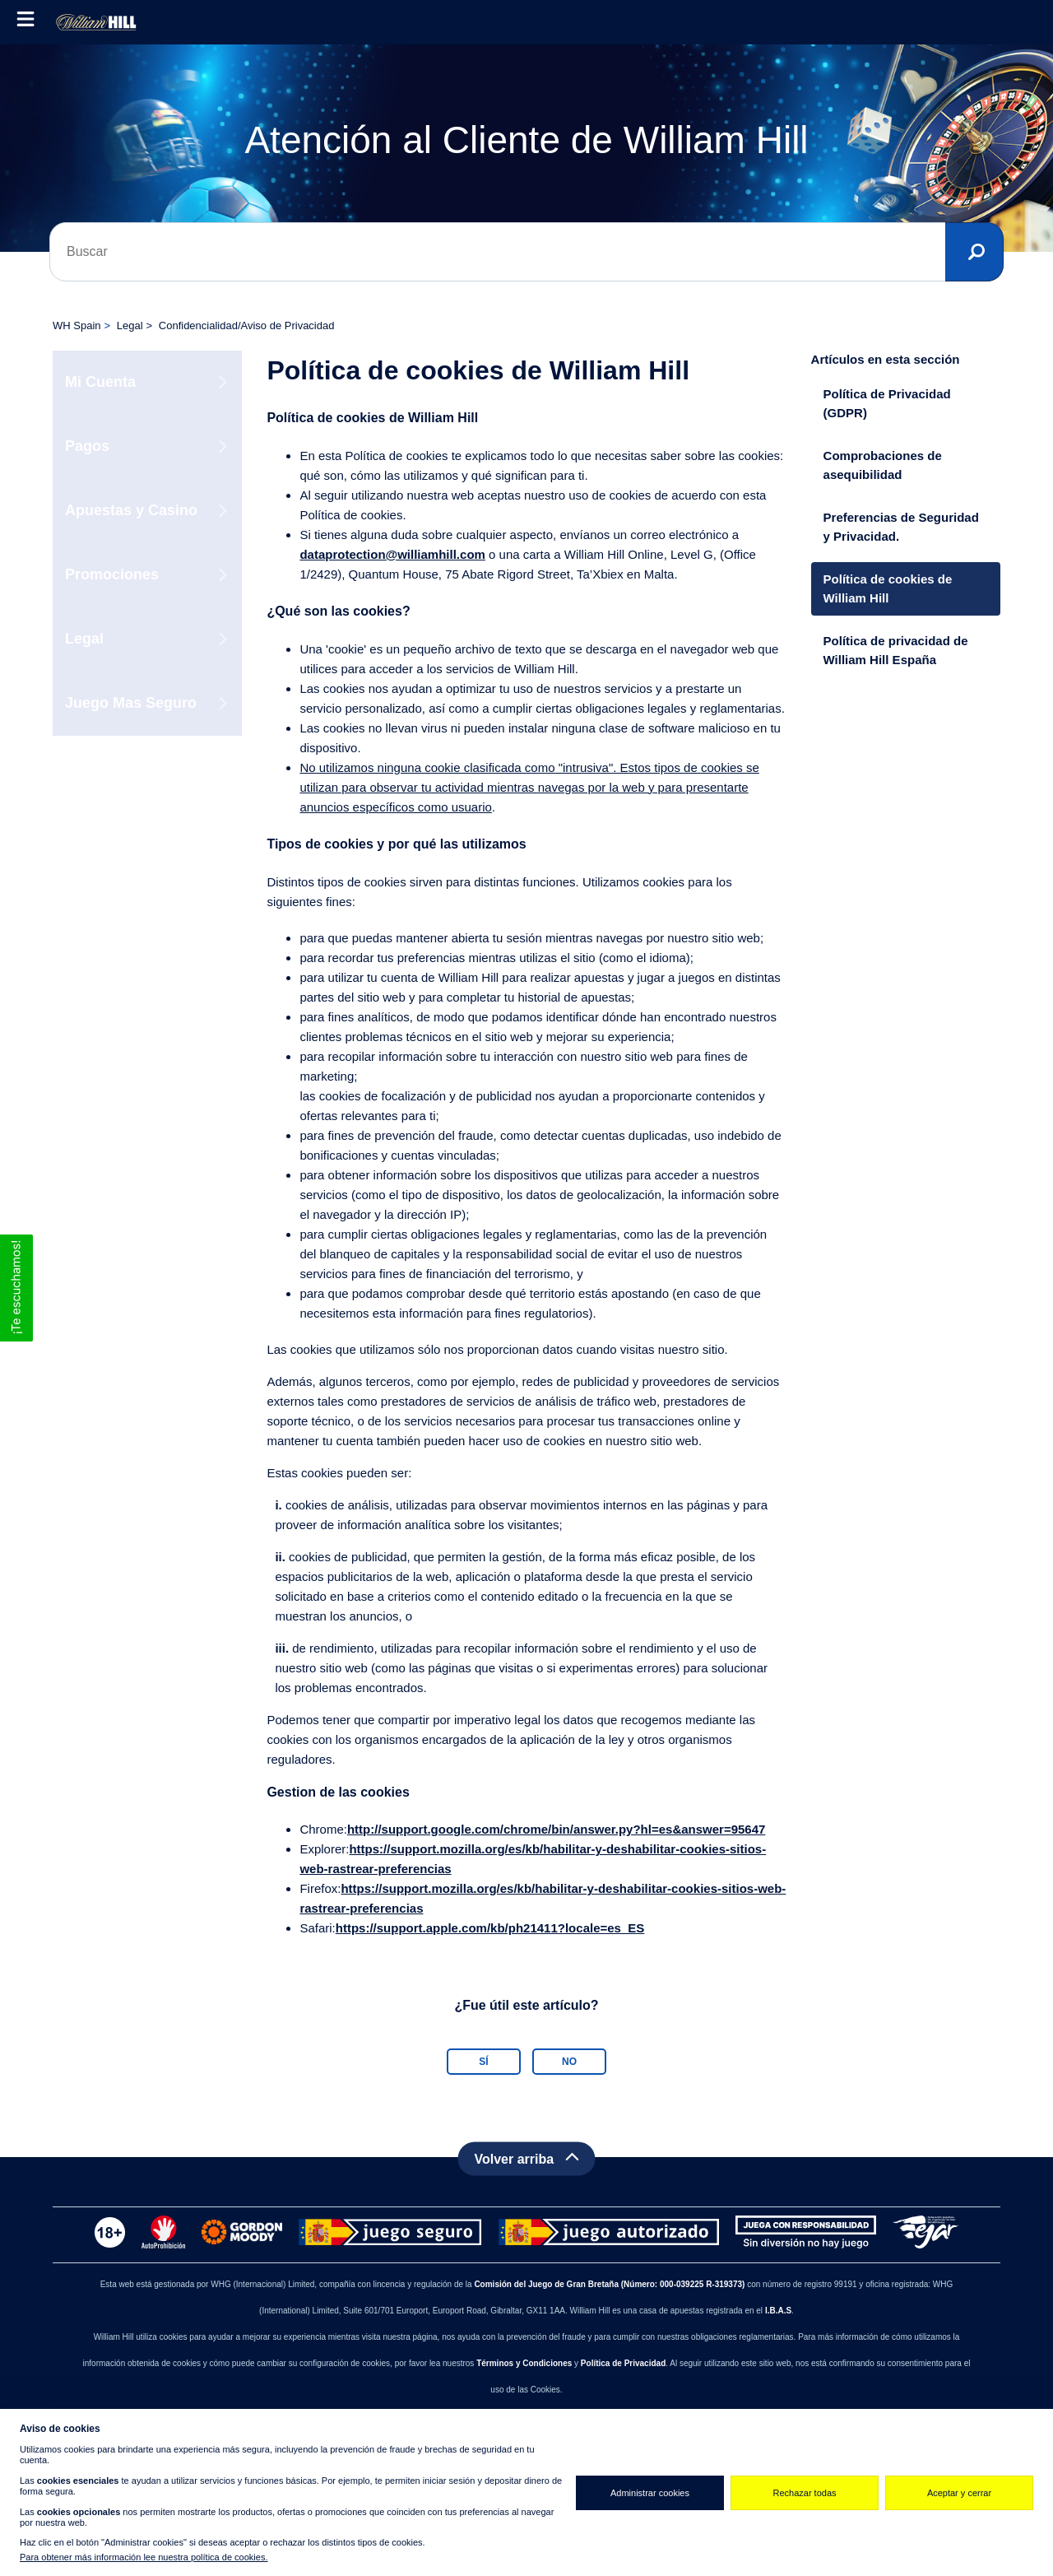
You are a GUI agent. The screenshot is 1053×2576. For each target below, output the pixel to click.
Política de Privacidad (623, 2363)
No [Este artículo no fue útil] (569, 2061)
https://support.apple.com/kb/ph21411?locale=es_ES (490, 1928)
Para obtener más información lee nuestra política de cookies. (143, 2557)
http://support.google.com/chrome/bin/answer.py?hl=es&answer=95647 (556, 1829)
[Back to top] (526, 2158)
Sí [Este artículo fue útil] (483, 2061)
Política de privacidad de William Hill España (895, 650)
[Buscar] (526, 251)
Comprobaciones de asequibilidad (882, 465)
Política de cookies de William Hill (888, 588)
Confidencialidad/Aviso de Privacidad (247, 325)
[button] (16, 1288)
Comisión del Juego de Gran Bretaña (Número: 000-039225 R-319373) (609, 2284)
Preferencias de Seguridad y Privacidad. (901, 526)
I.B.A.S (778, 2310)
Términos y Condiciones (524, 2363)
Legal (130, 325)
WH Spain (77, 325)
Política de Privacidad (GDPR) (887, 403)
